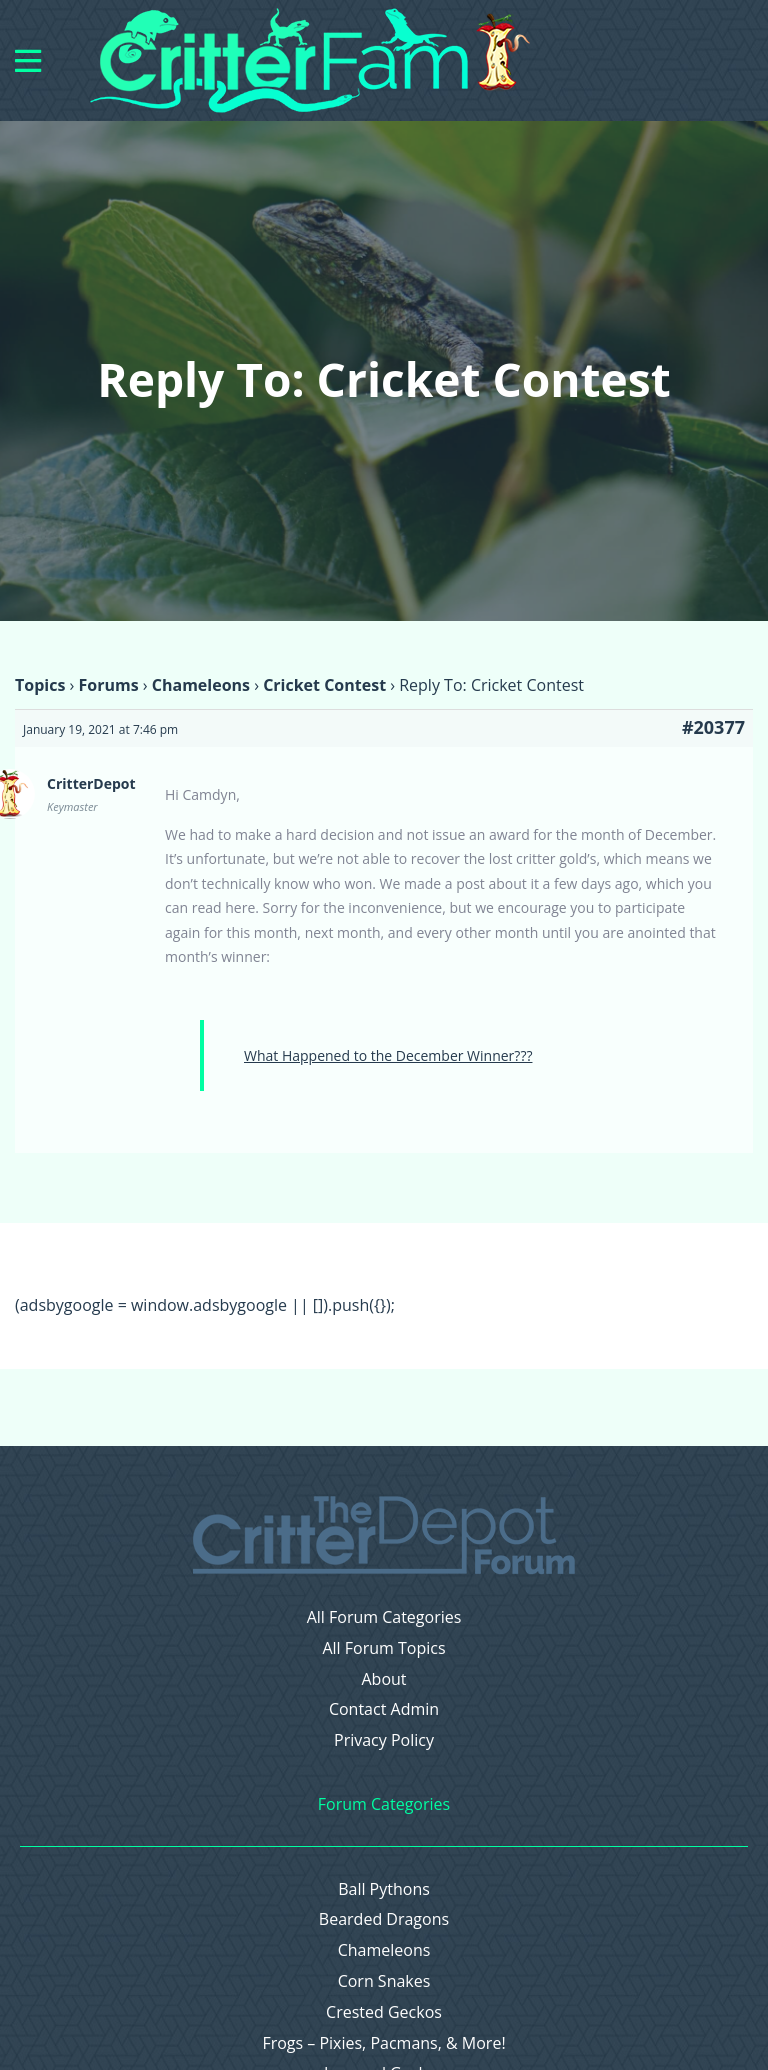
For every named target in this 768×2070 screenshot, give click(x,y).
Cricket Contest (324, 685)
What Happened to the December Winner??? (388, 1055)
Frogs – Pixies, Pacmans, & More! (383, 2043)
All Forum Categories (384, 1617)
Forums (108, 685)
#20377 (713, 727)
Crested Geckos (384, 2012)
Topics (40, 685)
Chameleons (201, 685)
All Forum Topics (383, 1648)
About (383, 1679)
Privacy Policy (384, 1740)
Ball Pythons (384, 1889)
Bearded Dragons (384, 1919)
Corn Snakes (384, 1981)
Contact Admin (384, 1709)
